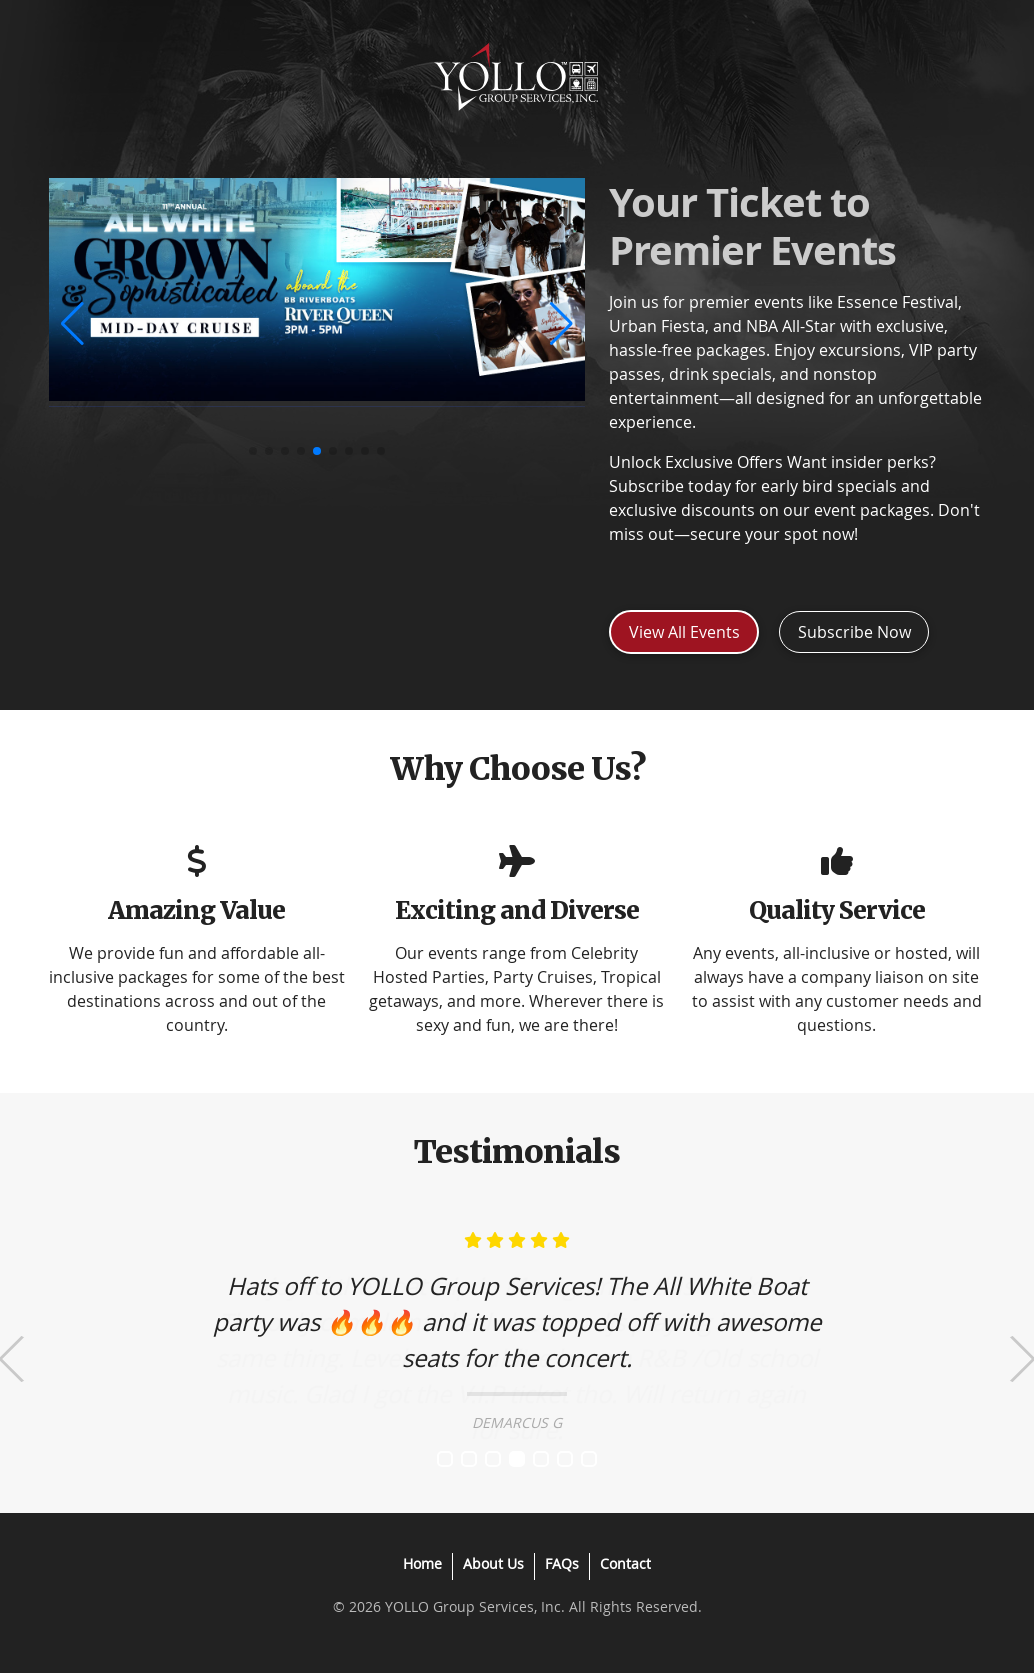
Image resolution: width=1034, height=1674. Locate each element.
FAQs (562, 1563)
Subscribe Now (854, 632)
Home (422, 1563)
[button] (72, 324)
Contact (625, 1563)
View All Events (684, 632)
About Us (493, 1563)
